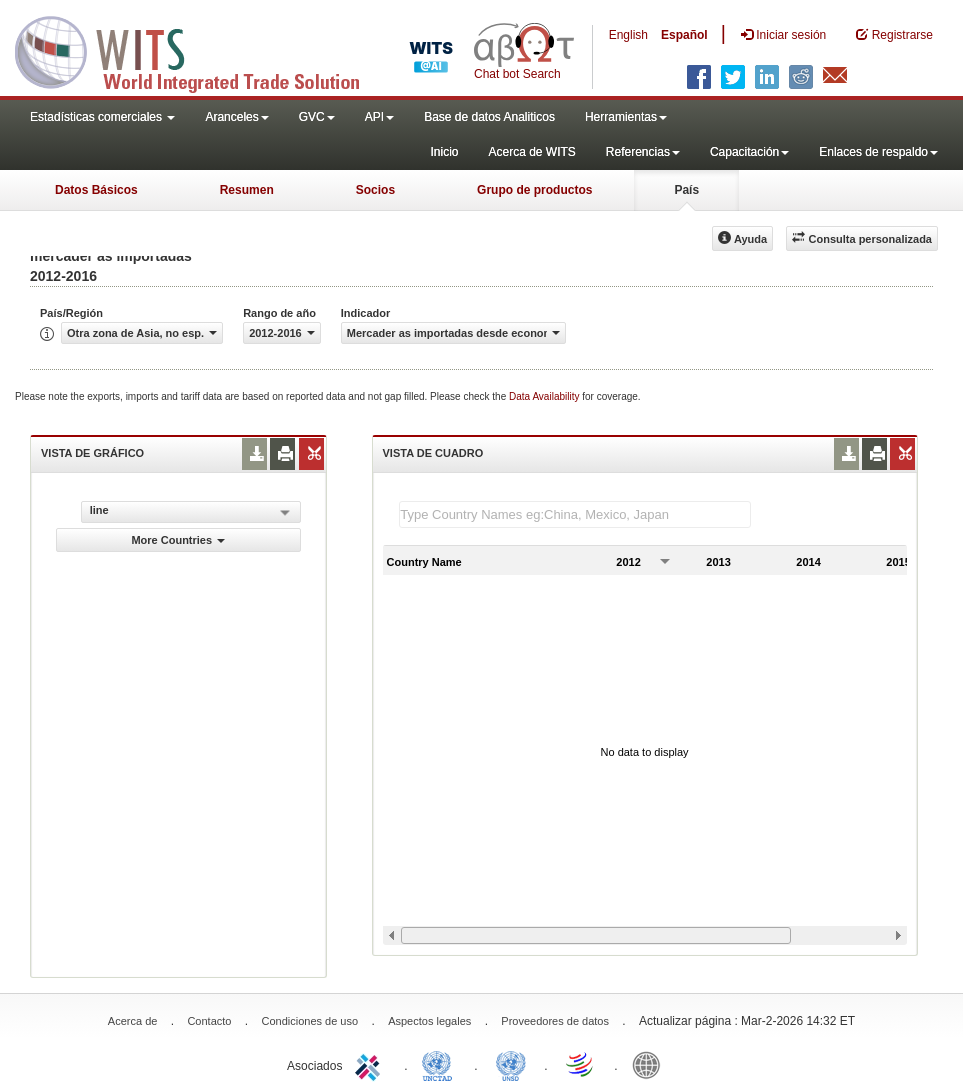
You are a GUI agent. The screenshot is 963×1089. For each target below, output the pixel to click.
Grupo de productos (534, 190)
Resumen (247, 190)
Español (684, 35)
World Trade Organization (581, 1064)
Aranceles (236, 117)
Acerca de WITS (531, 152)
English (628, 35)
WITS (200, 50)
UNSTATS (511, 1064)
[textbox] (575, 514)
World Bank (651, 1064)
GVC (317, 117)
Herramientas (626, 117)
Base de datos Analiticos (489, 117)
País (686, 190)
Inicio (444, 152)
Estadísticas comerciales (102, 117)
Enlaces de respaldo (878, 152)
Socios (375, 190)
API (379, 117)
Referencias (643, 152)
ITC (371, 1064)
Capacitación (749, 152)
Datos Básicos (96, 190)
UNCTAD (441, 1064)
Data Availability (545, 396)
